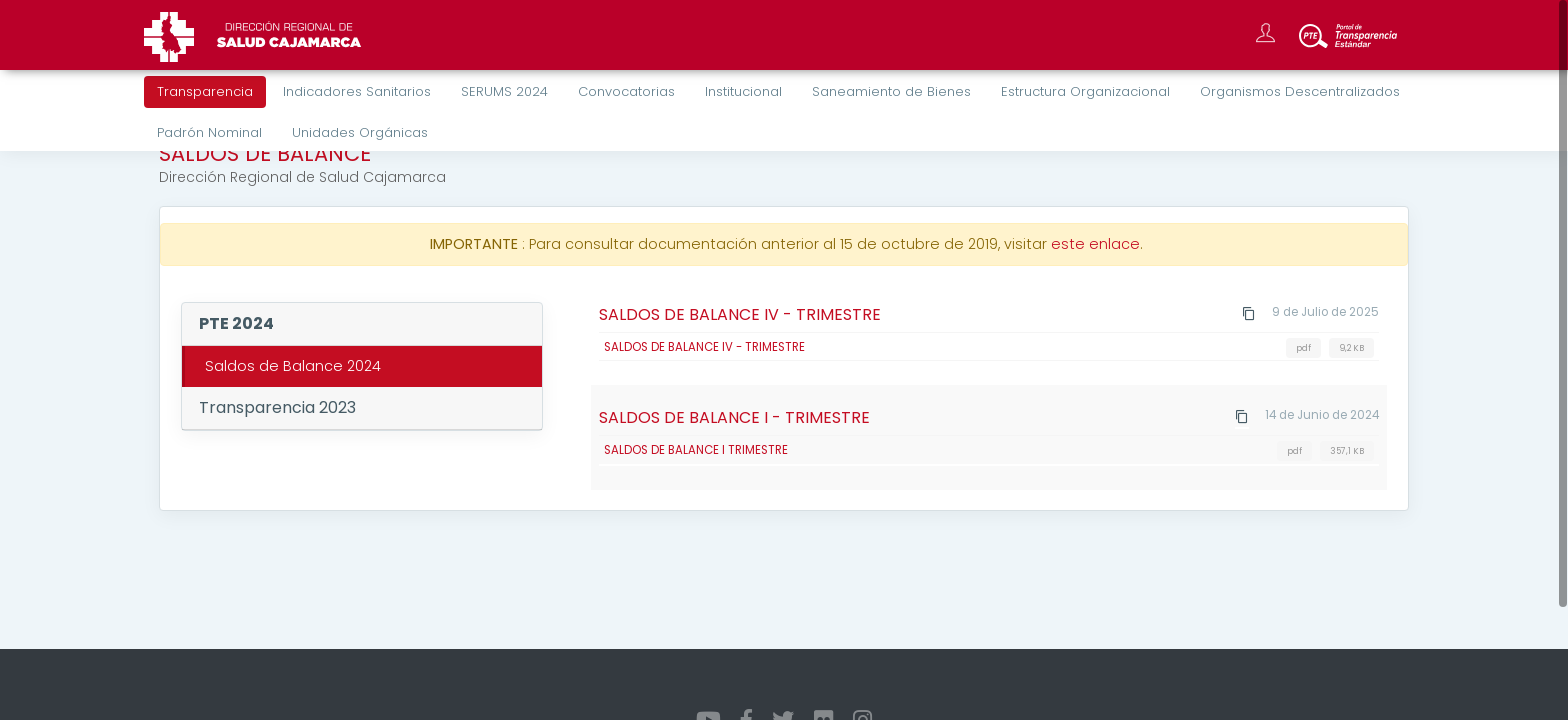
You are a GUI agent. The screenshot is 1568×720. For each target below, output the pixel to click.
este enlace (1095, 244)
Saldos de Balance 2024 (293, 366)
